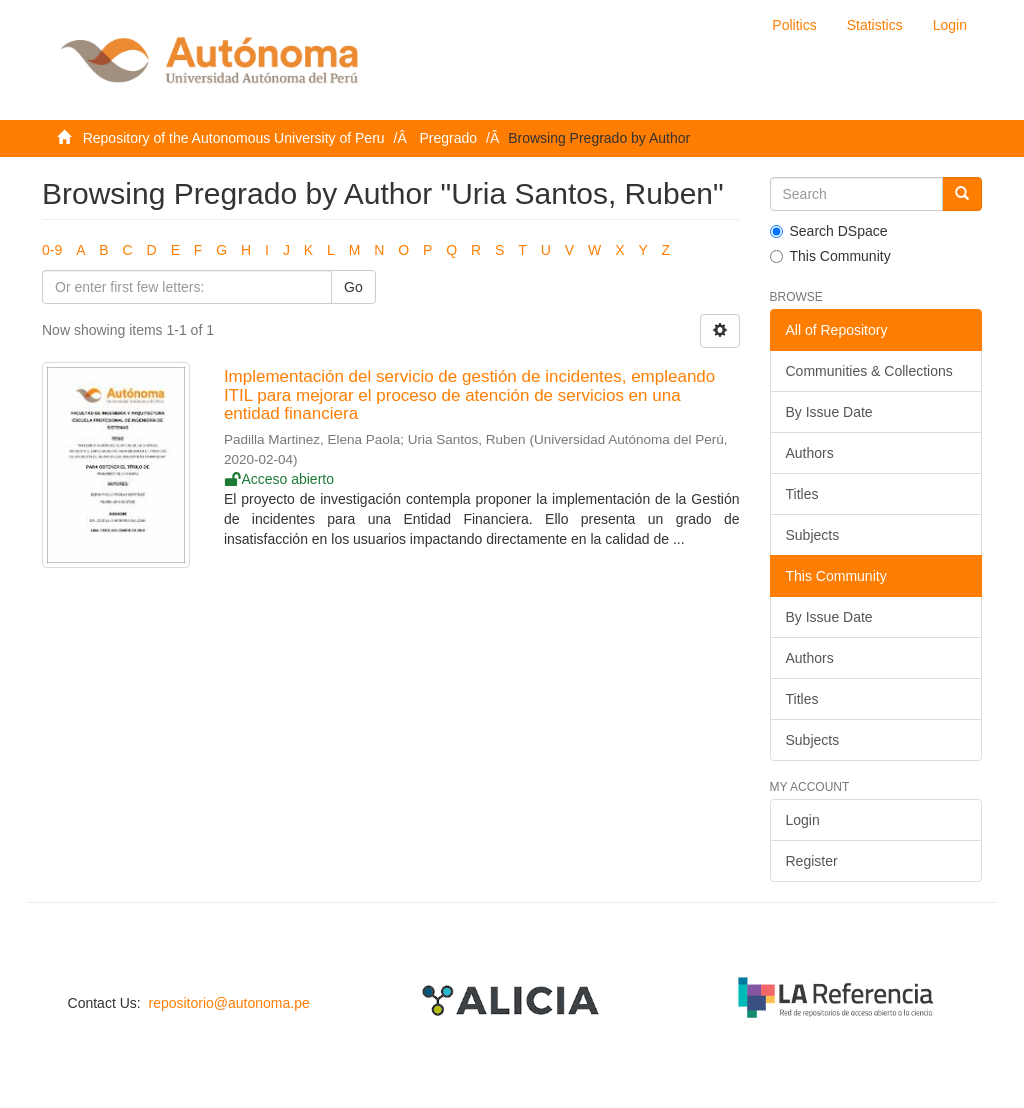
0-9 (52, 250)
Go (353, 287)
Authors (810, 453)
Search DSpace (829, 231)
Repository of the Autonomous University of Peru (234, 138)
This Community (830, 256)
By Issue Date (829, 412)
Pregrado (449, 138)
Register (812, 861)
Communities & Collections (869, 371)
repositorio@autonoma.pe (228, 1003)
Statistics (875, 25)
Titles (802, 494)
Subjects (813, 535)
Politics (794, 25)
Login (803, 820)
